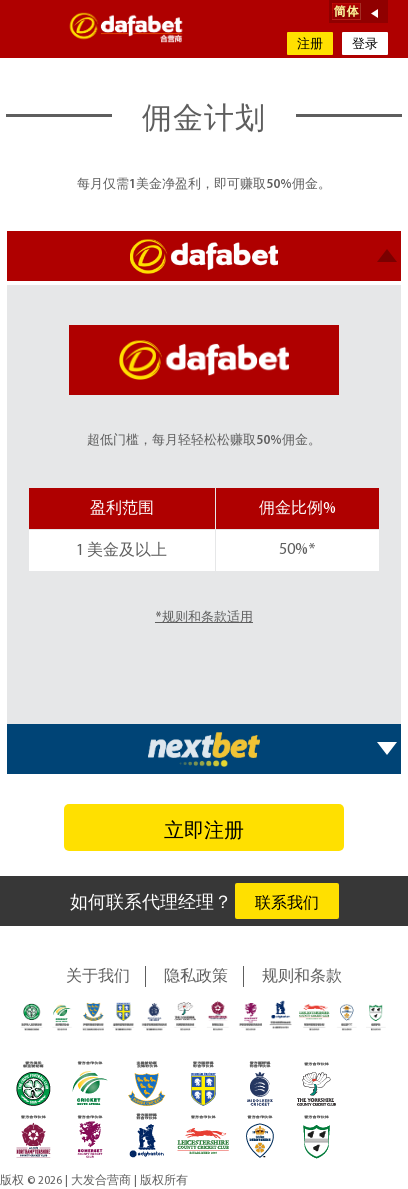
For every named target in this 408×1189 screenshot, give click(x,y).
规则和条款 (302, 977)
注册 (310, 44)
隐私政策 (196, 977)
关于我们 (98, 977)
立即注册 (204, 832)
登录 (365, 44)
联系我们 (287, 904)
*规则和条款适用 (204, 617)
